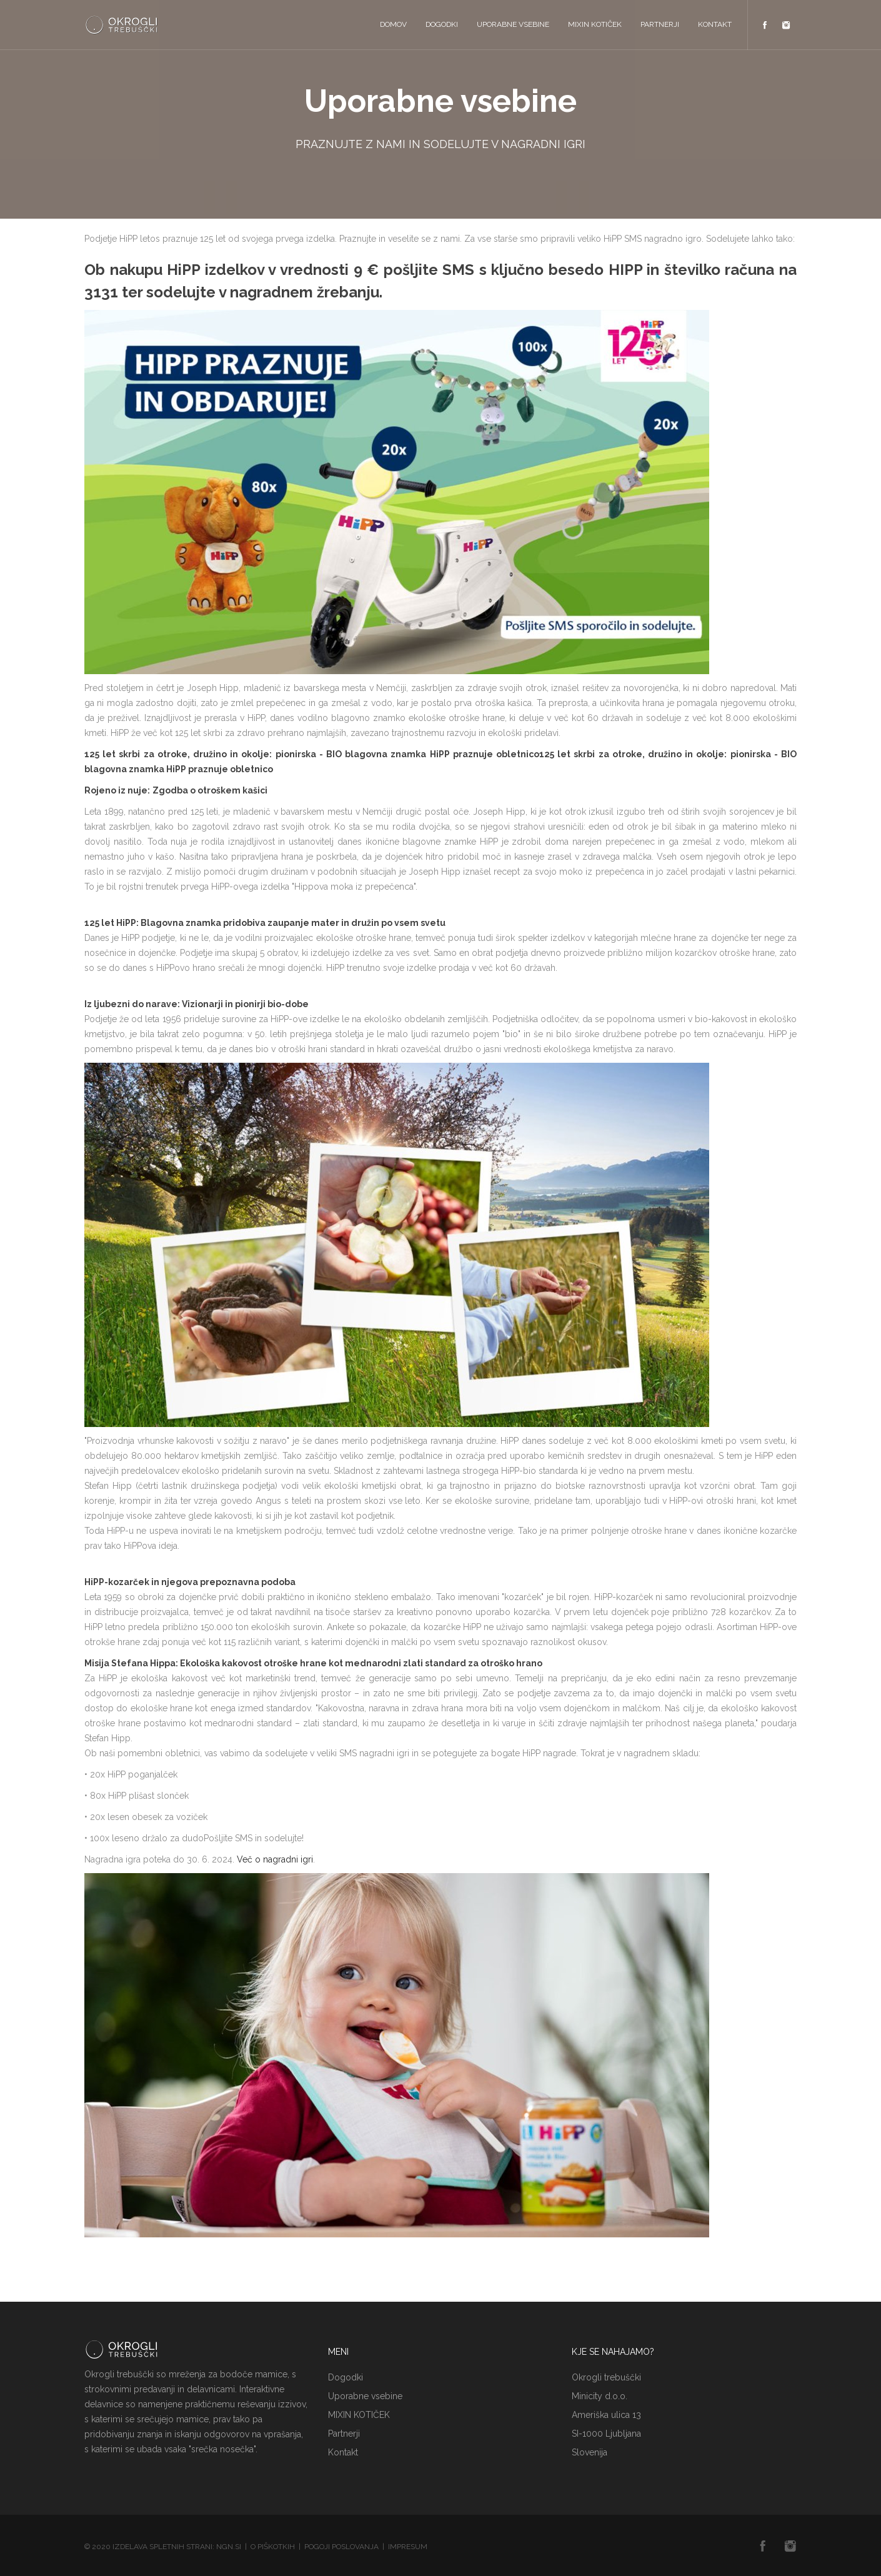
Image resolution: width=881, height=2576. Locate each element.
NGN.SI (228, 2546)
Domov (393, 24)
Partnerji (659, 24)
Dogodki (442, 24)
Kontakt (715, 24)
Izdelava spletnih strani (162, 2546)
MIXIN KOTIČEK (595, 24)
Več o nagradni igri (275, 1859)
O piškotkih (273, 2546)
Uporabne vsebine (513, 24)
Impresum (407, 2546)
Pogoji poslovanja (341, 2546)
